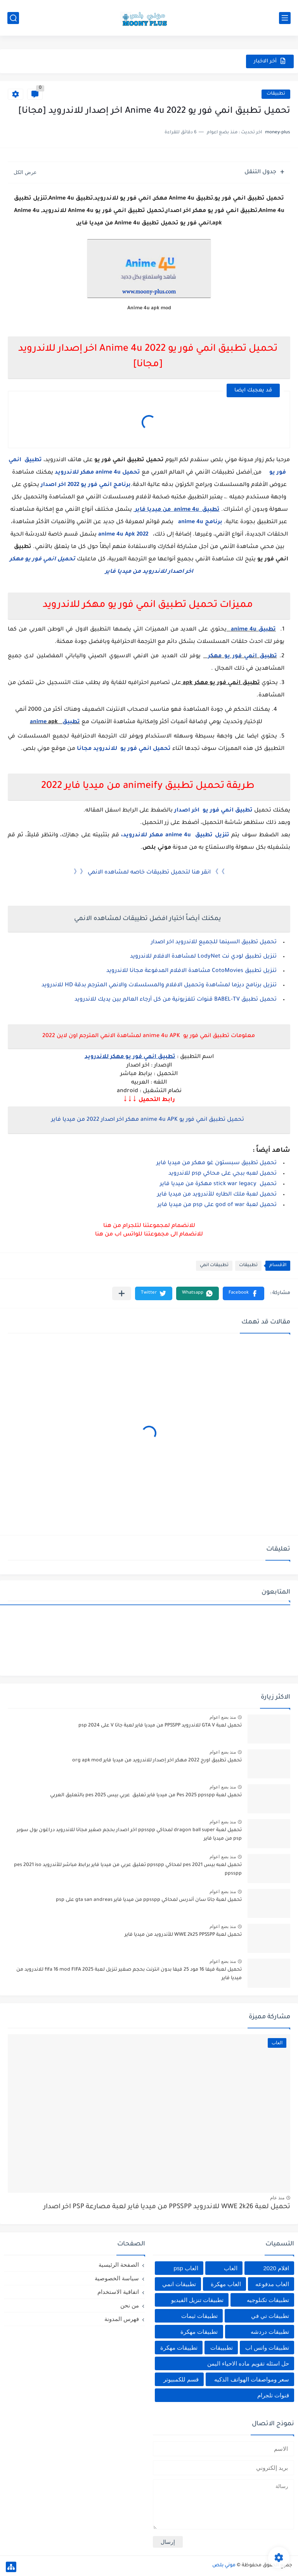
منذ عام (277, 2197)
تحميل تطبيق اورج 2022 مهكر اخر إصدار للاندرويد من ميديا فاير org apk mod (157, 1760)
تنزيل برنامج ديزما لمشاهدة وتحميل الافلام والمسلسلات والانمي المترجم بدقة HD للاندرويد (159, 985)
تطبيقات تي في (270, 2315)
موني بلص (224, 2565)
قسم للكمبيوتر (181, 2379)
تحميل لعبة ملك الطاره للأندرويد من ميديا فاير (217, 1195)
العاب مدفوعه (272, 2284)
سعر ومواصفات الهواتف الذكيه (251, 2379)
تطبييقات (221, 2347)
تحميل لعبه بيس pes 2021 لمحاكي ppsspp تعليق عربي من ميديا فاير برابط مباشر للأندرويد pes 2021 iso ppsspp (128, 1869)
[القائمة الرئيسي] (285, 18)
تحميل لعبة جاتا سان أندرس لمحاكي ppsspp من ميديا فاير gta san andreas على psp (149, 1900)
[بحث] (13, 18)
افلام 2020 (276, 2268)
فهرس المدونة (121, 2319)
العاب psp (185, 2268)
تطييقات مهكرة (179, 2347)
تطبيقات (276, 93)
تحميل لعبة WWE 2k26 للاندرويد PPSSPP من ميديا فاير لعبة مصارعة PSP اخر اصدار (166, 2207)
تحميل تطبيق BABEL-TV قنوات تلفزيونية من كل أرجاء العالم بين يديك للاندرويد (175, 1000)
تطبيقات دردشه (270, 2331)
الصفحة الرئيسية (119, 2264)
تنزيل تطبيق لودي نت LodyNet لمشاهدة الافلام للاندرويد (203, 957)
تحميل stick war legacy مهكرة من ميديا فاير (218, 1184)
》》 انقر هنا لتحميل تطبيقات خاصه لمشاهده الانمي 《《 (149, 873)
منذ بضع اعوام (223, 1717)
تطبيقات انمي (214, 1265)
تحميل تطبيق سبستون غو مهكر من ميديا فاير (216, 1163)
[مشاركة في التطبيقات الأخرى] (121, 1293)
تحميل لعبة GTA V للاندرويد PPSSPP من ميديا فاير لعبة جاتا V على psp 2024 (160, 1725)
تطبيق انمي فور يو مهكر (240, 656)
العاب (230, 2268)
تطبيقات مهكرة (199, 2331)
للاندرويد (67, 473)
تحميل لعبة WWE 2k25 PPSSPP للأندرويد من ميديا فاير (183, 1935)
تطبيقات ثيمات (199, 2315)
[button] (243, 1293)
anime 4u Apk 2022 (124, 535)
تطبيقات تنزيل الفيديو (197, 2300)
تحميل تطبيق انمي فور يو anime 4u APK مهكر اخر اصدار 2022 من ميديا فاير (147, 1120)
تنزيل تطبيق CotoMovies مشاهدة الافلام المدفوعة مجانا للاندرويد (191, 971)
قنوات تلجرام (273, 2395)
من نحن (129, 2305)
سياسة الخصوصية (117, 2278)
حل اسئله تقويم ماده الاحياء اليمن (248, 2363)
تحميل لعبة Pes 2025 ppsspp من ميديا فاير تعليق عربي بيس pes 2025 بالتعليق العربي (146, 1795)
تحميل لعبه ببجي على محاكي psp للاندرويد (222, 1174)
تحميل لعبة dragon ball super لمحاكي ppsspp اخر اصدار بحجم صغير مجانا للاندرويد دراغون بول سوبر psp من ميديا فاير (129, 1835)
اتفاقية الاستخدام (118, 2291)
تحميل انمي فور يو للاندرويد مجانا (123, 749)
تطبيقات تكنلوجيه (268, 2300)
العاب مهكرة (226, 2284)
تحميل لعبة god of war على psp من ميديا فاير (217, 1205)
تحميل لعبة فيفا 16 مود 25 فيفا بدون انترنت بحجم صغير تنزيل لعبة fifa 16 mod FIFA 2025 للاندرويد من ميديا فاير (129, 1974)
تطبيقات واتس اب (267, 2347)
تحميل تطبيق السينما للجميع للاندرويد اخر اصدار (214, 942)
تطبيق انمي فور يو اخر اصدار (213, 811)
